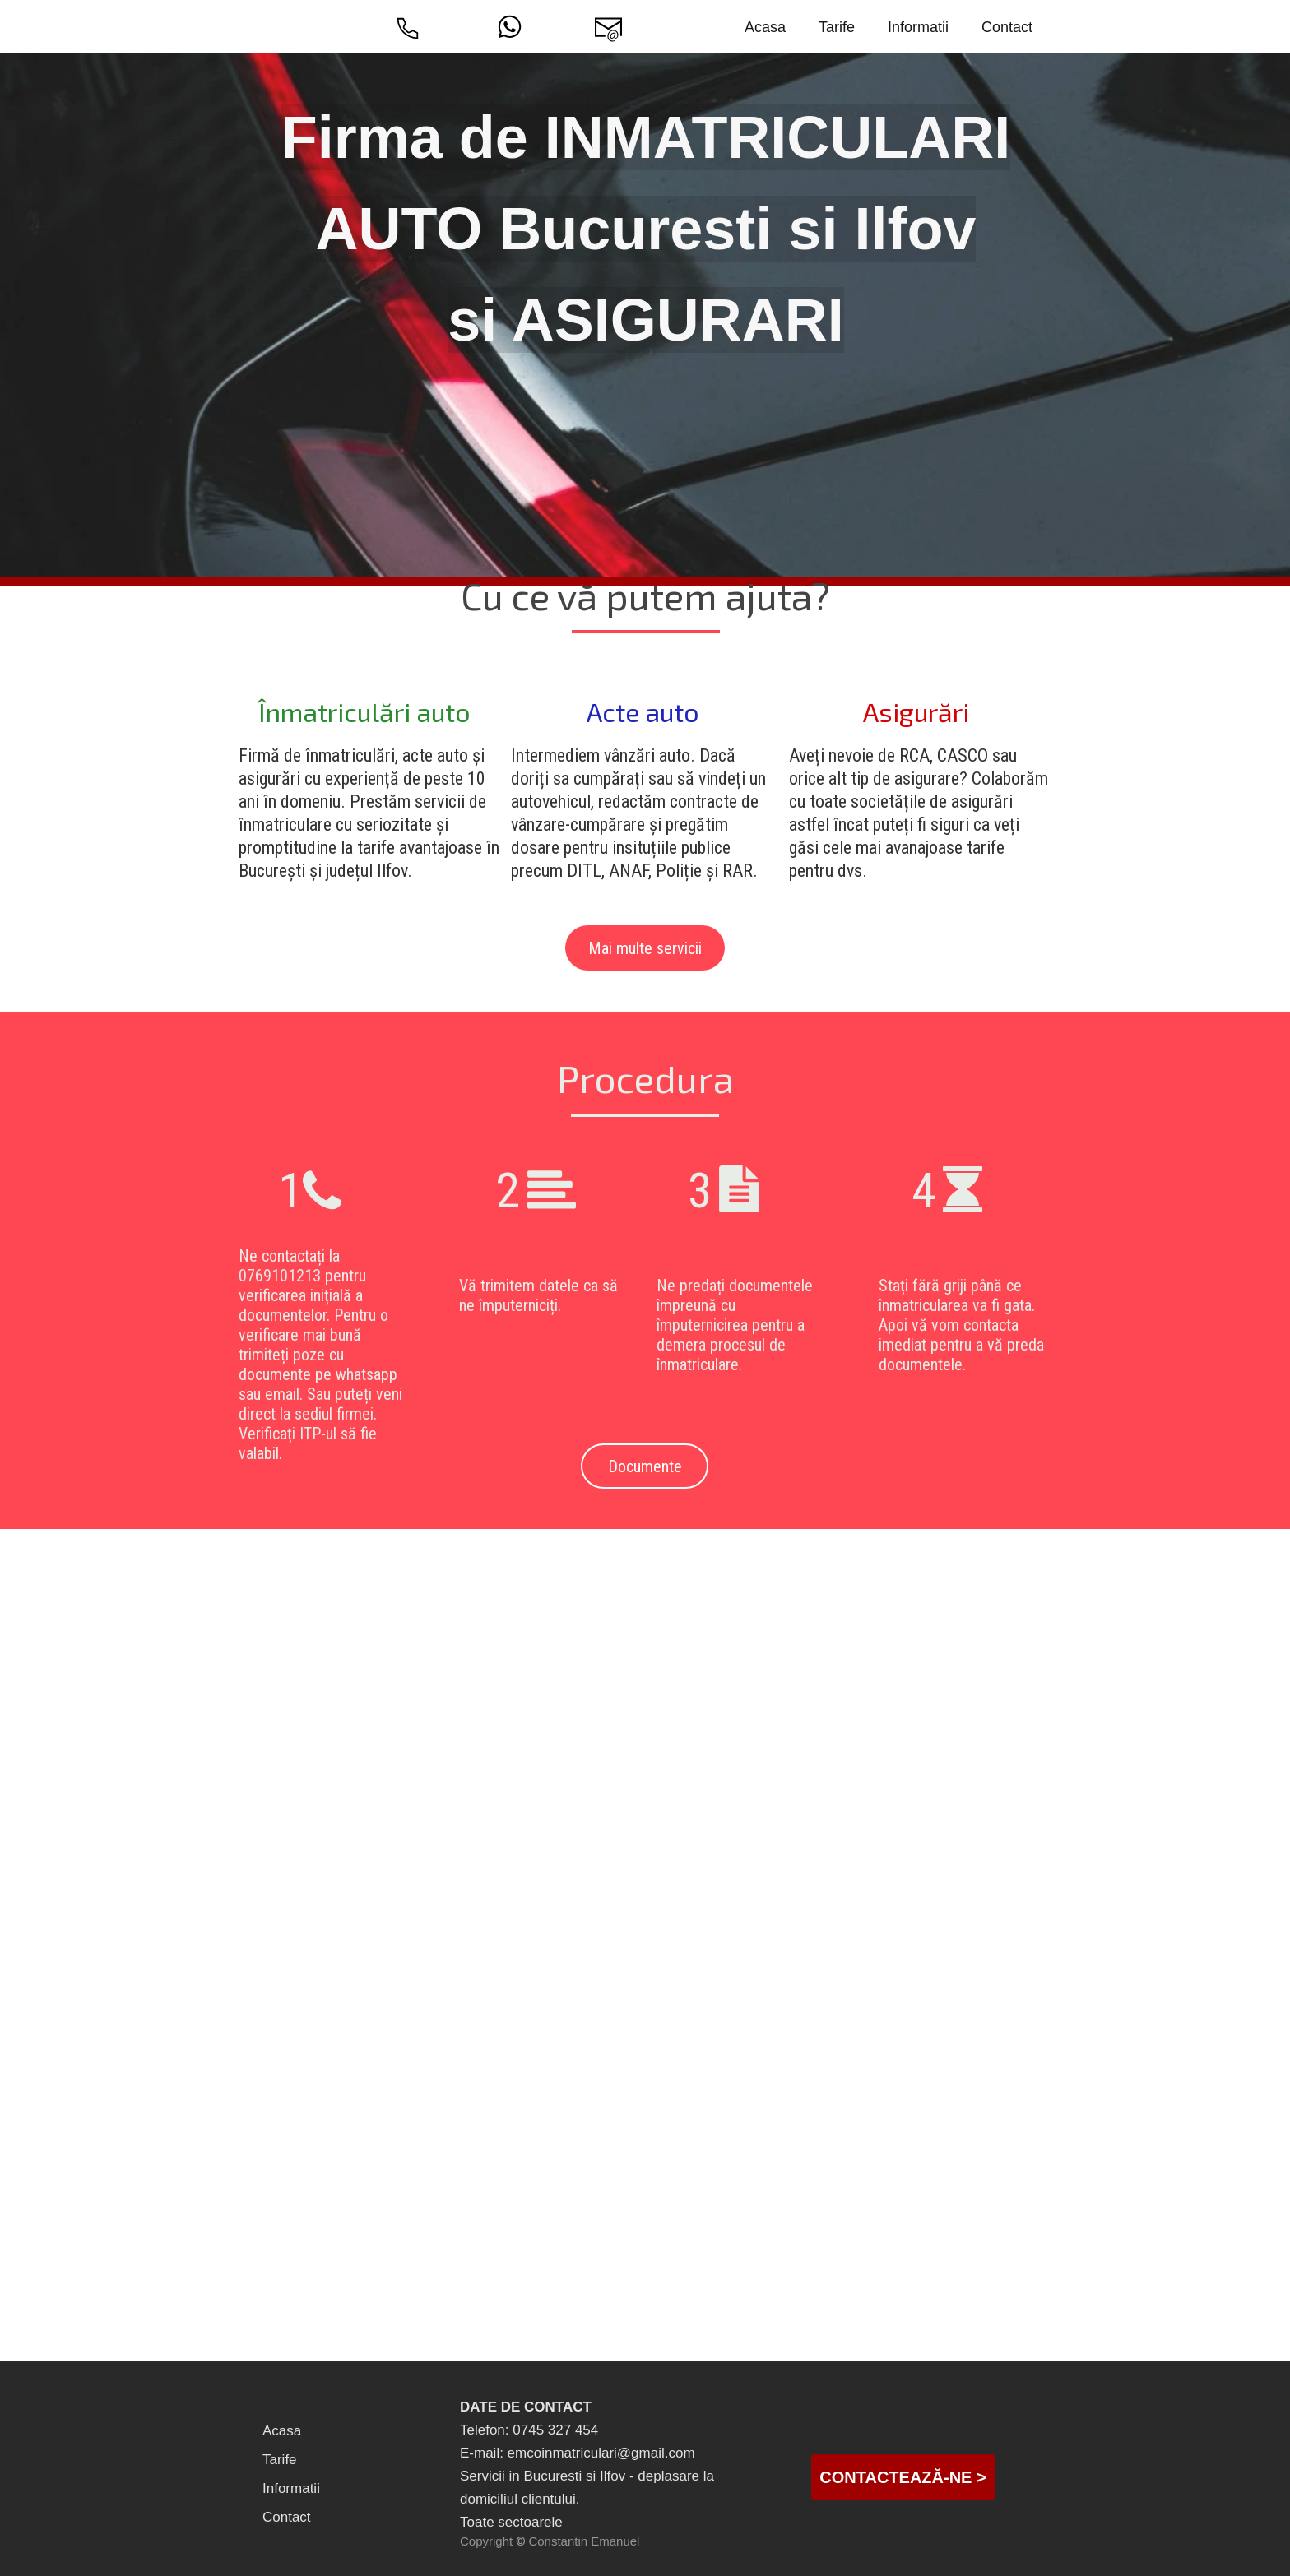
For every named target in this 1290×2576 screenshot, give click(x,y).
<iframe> (645, 2196)
